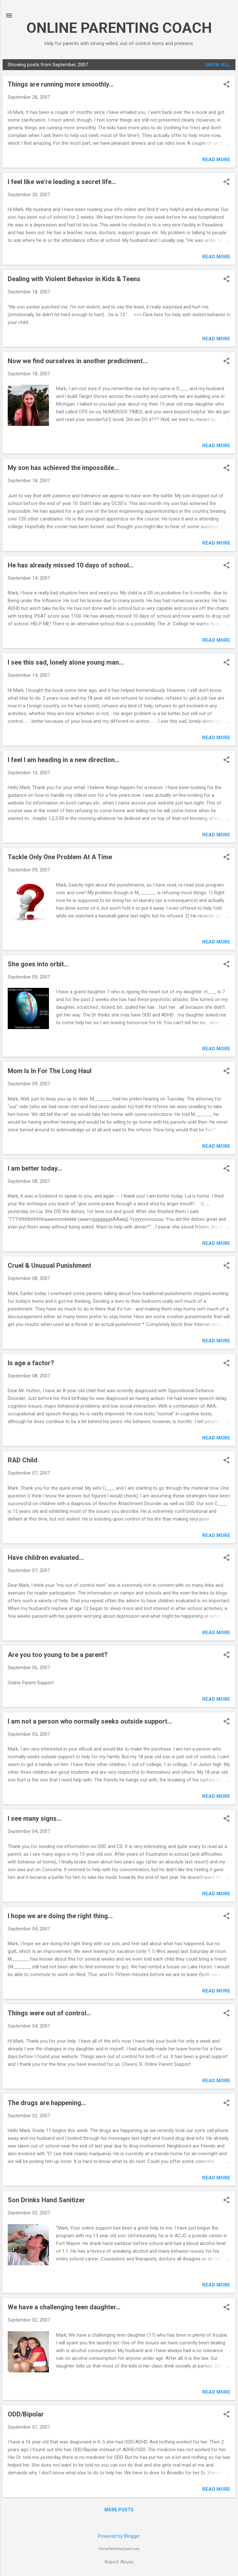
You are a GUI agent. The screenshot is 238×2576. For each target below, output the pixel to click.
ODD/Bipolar (26, 2414)
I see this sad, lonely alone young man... (66, 662)
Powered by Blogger (119, 2536)
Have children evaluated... (46, 1557)
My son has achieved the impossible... (63, 468)
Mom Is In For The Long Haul (49, 1071)
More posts (119, 2509)
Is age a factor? (31, 1363)
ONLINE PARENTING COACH (119, 27)
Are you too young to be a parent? (58, 1655)
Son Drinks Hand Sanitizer (46, 2200)
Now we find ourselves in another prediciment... (78, 361)
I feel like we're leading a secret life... (62, 182)
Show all (217, 65)
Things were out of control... (49, 2013)
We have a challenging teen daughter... (64, 2307)
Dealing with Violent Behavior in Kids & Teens (74, 279)
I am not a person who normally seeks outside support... (90, 1721)
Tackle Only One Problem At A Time (60, 857)
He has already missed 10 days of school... (71, 565)
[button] (226, 84)
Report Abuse (119, 2562)
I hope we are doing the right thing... (60, 1916)
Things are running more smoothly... (61, 84)
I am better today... (35, 1168)
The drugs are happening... (47, 2103)
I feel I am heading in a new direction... (63, 760)
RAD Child (22, 1460)
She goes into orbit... (38, 964)
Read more (216, 159)
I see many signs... (35, 1818)
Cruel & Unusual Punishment (49, 1265)
